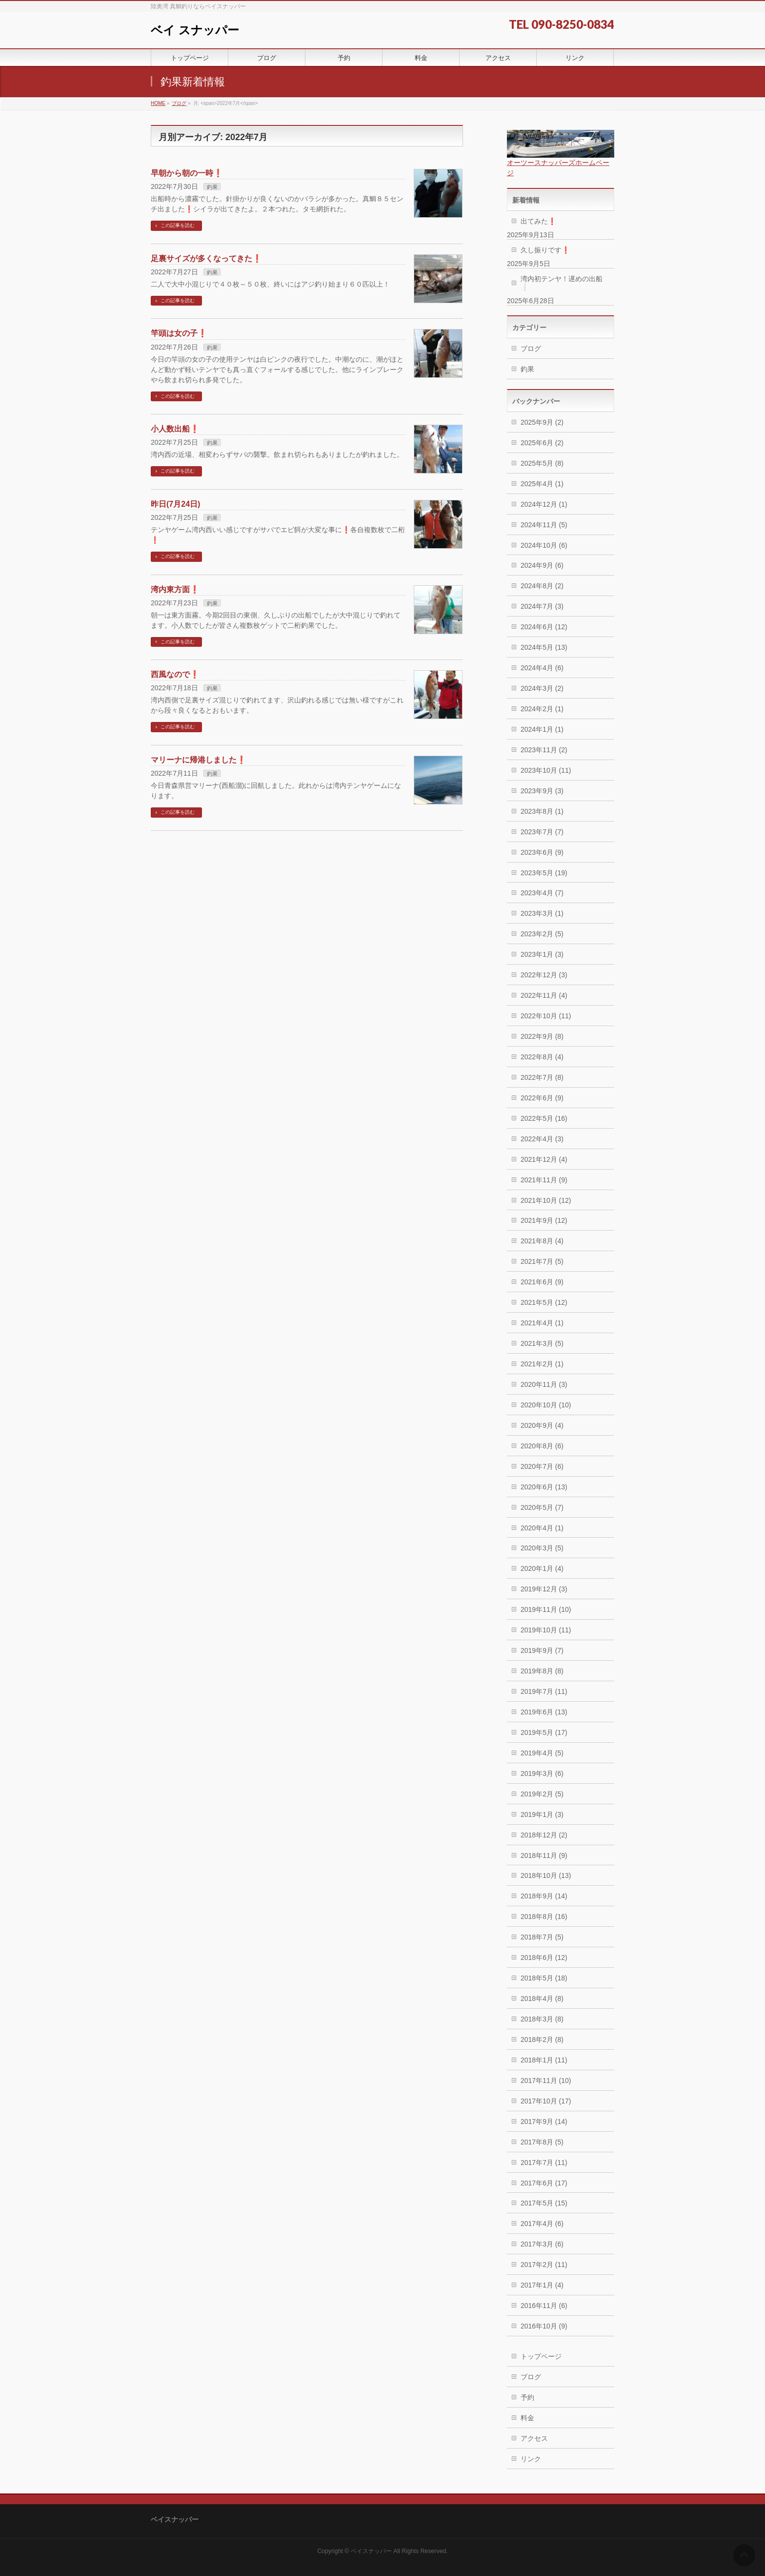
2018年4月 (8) (542, 1998)
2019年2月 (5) (542, 1794)
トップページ (541, 2356)
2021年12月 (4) (544, 1159)
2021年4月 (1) (542, 1323)
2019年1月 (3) (542, 1814)
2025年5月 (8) (542, 463)
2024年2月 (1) (542, 709)
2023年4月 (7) (542, 893)
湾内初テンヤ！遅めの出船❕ (562, 283)
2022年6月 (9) (542, 1098)
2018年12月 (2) (544, 1835)
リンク (531, 2459)
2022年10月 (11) (546, 1016)
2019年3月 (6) (542, 1773)
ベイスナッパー (371, 2551)
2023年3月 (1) (542, 913)
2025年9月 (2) (542, 422)
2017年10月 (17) (546, 2101)
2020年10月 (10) (546, 1405)
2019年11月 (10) (546, 1609)
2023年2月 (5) (542, 934)
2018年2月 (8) (542, 2039)
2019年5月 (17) (544, 1732)
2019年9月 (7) (542, 1650)
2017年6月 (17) (544, 2183)
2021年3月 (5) (542, 1343)
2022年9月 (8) (542, 1036)
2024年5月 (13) (544, 647)
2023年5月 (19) (544, 873)
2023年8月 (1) (542, 811)
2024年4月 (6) (542, 668)
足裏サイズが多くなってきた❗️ (206, 258)
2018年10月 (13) (546, 1875)
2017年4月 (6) (542, 2223)
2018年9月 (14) (544, 1896)
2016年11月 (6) (544, 2305)
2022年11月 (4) (544, 995)
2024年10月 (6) (544, 545)
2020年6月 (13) (544, 1487)
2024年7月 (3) (542, 606)
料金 (527, 2418)
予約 (527, 2397)
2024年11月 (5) (544, 525)
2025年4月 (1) (542, 484)
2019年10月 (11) (546, 1630)
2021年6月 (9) (542, 1282)
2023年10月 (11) (546, 770)
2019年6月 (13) (544, 1712)
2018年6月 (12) (544, 1957)
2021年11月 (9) (544, 1180)
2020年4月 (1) (542, 1528)
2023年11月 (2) (544, 750)
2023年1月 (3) (542, 954)
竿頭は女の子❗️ (179, 333)
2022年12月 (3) (544, 975)
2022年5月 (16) (544, 1118)
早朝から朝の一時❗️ (187, 173)
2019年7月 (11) (544, 1691)
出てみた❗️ (538, 221)
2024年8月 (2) (542, 586)
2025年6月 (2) (542, 443)
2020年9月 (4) (542, 1425)
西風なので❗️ (175, 674)
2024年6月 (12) (544, 627)
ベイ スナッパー (195, 30)
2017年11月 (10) (546, 2080)
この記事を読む (178, 225)
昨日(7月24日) (175, 504)
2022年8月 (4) (542, 1057)
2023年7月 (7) (542, 832)
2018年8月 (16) (544, 1916)
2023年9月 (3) (542, 791)
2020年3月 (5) (542, 1548)
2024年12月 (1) (544, 504)
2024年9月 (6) (542, 565)
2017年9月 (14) (544, 2121)
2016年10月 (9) (544, 2326)
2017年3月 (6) (542, 2244)
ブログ (531, 348)
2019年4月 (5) (542, 1753)
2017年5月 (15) (544, 2203)
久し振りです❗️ (545, 250)
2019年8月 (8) (542, 1671)
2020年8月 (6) (542, 1446)
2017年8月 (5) (542, 2142)
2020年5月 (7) (542, 1507)
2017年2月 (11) (544, 2264)
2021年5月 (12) (544, 1302)
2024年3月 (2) (542, 688)
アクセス (534, 2438)
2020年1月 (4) (542, 1568)
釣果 (212, 187)
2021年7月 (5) (542, 1261)
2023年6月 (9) (542, 852)
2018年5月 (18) (544, 1978)
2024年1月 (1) (542, 729)
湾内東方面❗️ (175, 589)
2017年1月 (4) (542, 2285)
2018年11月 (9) (544, 1855)
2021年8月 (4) (542, 1241)
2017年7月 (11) (544, 2162)
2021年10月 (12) (546, 1200)
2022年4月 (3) (542, 1139)
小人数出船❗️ (175, 429)
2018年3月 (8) (542, 2019)
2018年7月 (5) (542, 1937)
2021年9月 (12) (544, 1220)
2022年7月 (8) (542, 1077)
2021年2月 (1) (542, 1364)
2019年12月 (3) (544, 1589)
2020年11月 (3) (544, 1384)
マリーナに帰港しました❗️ (198, 760)
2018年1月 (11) (544, 2060)
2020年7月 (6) (542, 1466)
